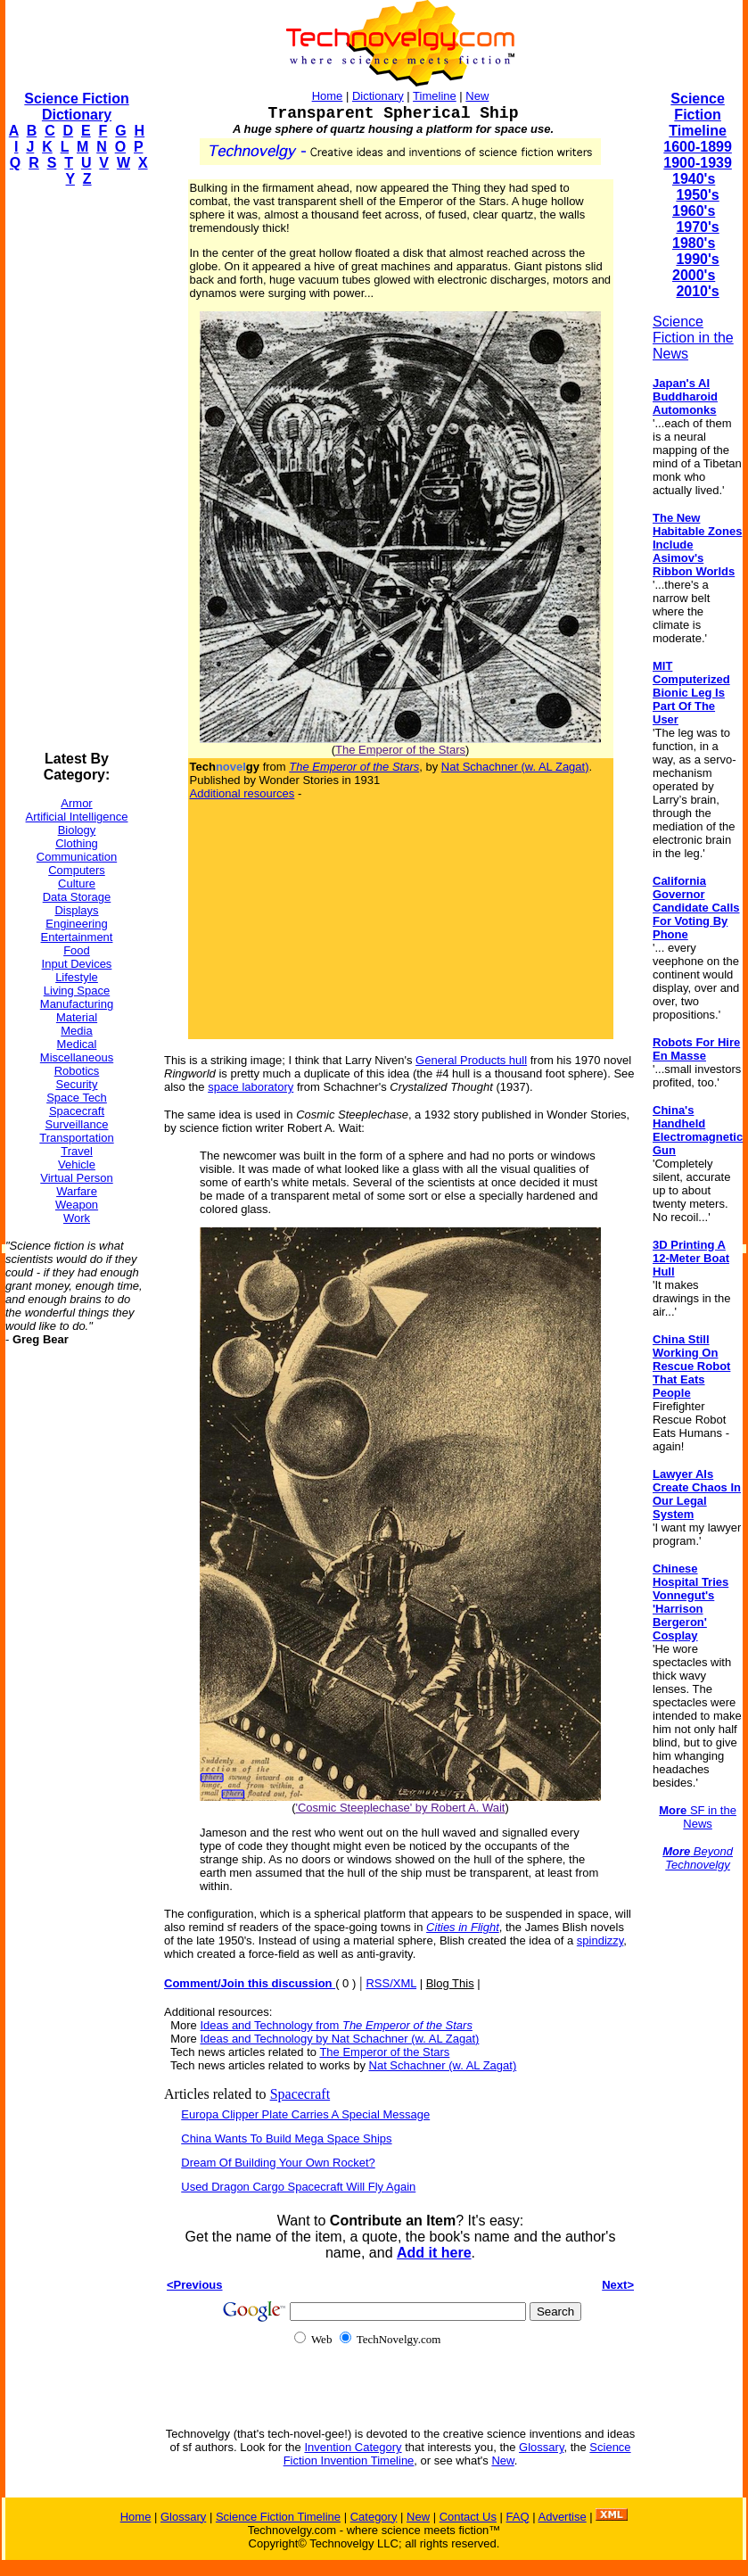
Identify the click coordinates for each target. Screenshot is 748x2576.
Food (76, 950)
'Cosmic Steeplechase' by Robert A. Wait (401, 1807)
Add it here (434, 2252)
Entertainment (77, 937)
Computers (76, 870)
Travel (77, 1151)
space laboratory (250, 1087)
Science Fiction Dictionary (76, 106)
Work (76, 1218)
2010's (697, 291)
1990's (697, 259)
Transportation (76, 1137)
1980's (693, 243)
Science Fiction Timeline (698, 114)
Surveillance (77, 1124)
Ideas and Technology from (336, 2025)
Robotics (77, 1070)
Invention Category (352, 2447)
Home (327, 96)
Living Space (77, 990)
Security (77, 1084)
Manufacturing (76, 1004)
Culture (76, 883)
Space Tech (76, 1097)
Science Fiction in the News (693, 337)
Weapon (76, 1204)
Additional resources (242, 793)
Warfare (76, 1191)
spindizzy (600, 1940)
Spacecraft (76, 1111)
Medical (77, 1044)
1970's (697, 227)
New (477, 96)
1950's (697, 194)
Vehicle (76, 1164)
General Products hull (471, 1060)
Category (374, 2516)
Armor (76, 803)
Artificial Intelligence (77, 816)
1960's (693, 211)
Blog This (450, 1983)
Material (76, 1017)
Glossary (541, 2447)
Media (76, 1030)
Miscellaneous (76, 1057)
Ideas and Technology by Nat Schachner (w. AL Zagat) (339, 2038)
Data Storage (77, 897)
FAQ (518, 2516)
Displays (76, 910)
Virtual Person (76, 1178)
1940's (693, 178)
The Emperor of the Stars (400, 749)
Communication (77, 856)
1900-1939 (697, 162)
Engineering (76, 923)
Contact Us (468, 2516)
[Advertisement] (76, 469)
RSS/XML (391, 1983)
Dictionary (378, 96)
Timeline (434, 96)
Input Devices (77, 963)
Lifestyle (76, 977)
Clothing (76, 843)
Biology (77, 830)
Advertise (562, 2516)
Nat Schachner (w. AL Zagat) (515, 766)
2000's (693, 275)
